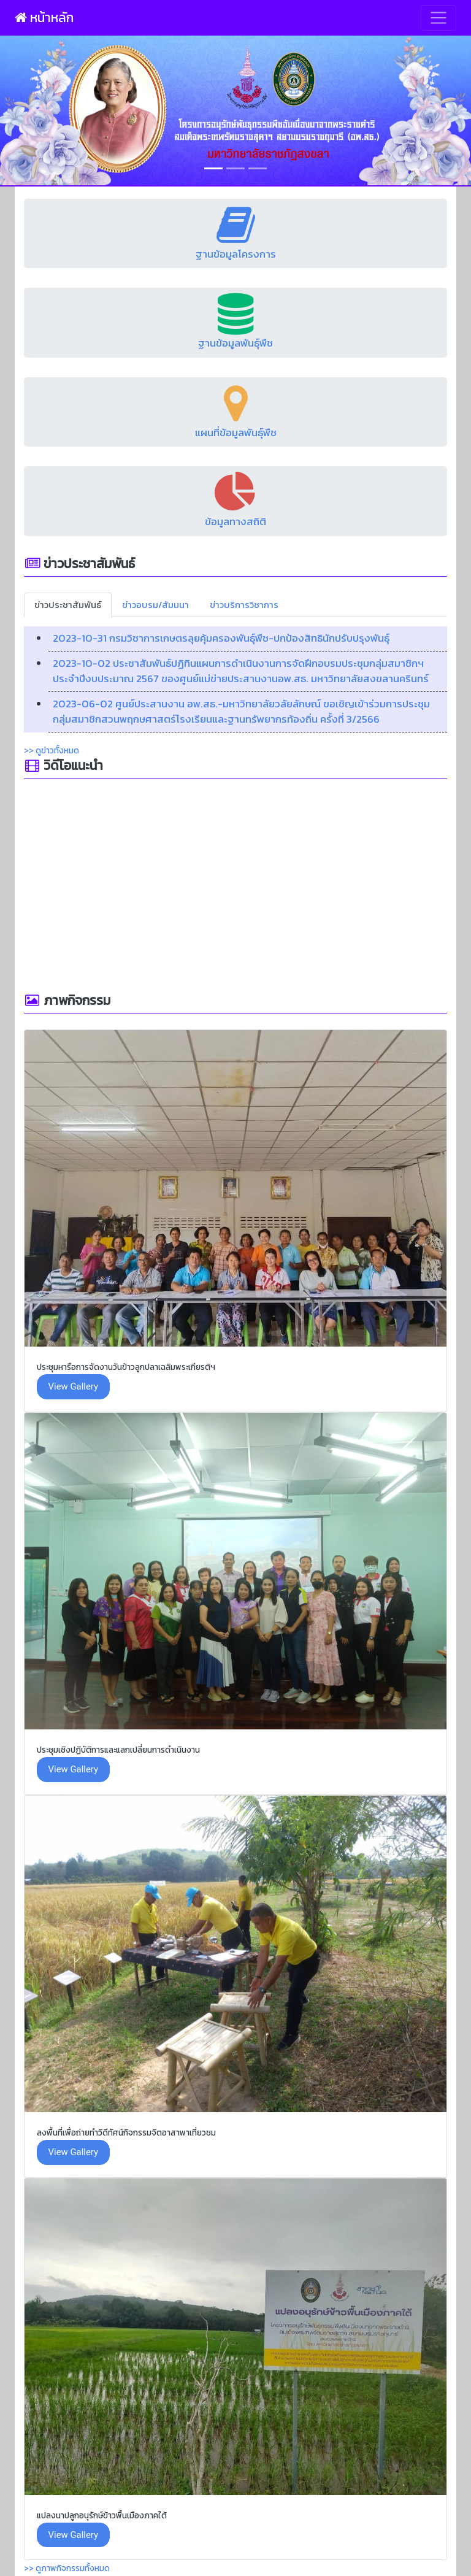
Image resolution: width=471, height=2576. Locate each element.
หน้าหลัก (44, 17)
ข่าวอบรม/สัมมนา (155, 605)
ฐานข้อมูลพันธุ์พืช (235, 343)
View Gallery (73, 1386)
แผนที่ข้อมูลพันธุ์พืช (236, 432)
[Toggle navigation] (438, 18)
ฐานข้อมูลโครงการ (236, 254)
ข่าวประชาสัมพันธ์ (67, 605)
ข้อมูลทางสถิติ (235, 521)
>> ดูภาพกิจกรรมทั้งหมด (67, 2568)
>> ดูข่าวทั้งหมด (51, 750)
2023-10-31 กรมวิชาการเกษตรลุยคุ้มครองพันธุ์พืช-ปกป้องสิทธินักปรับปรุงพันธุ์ (221, 638)
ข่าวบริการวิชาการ (244, 605)
